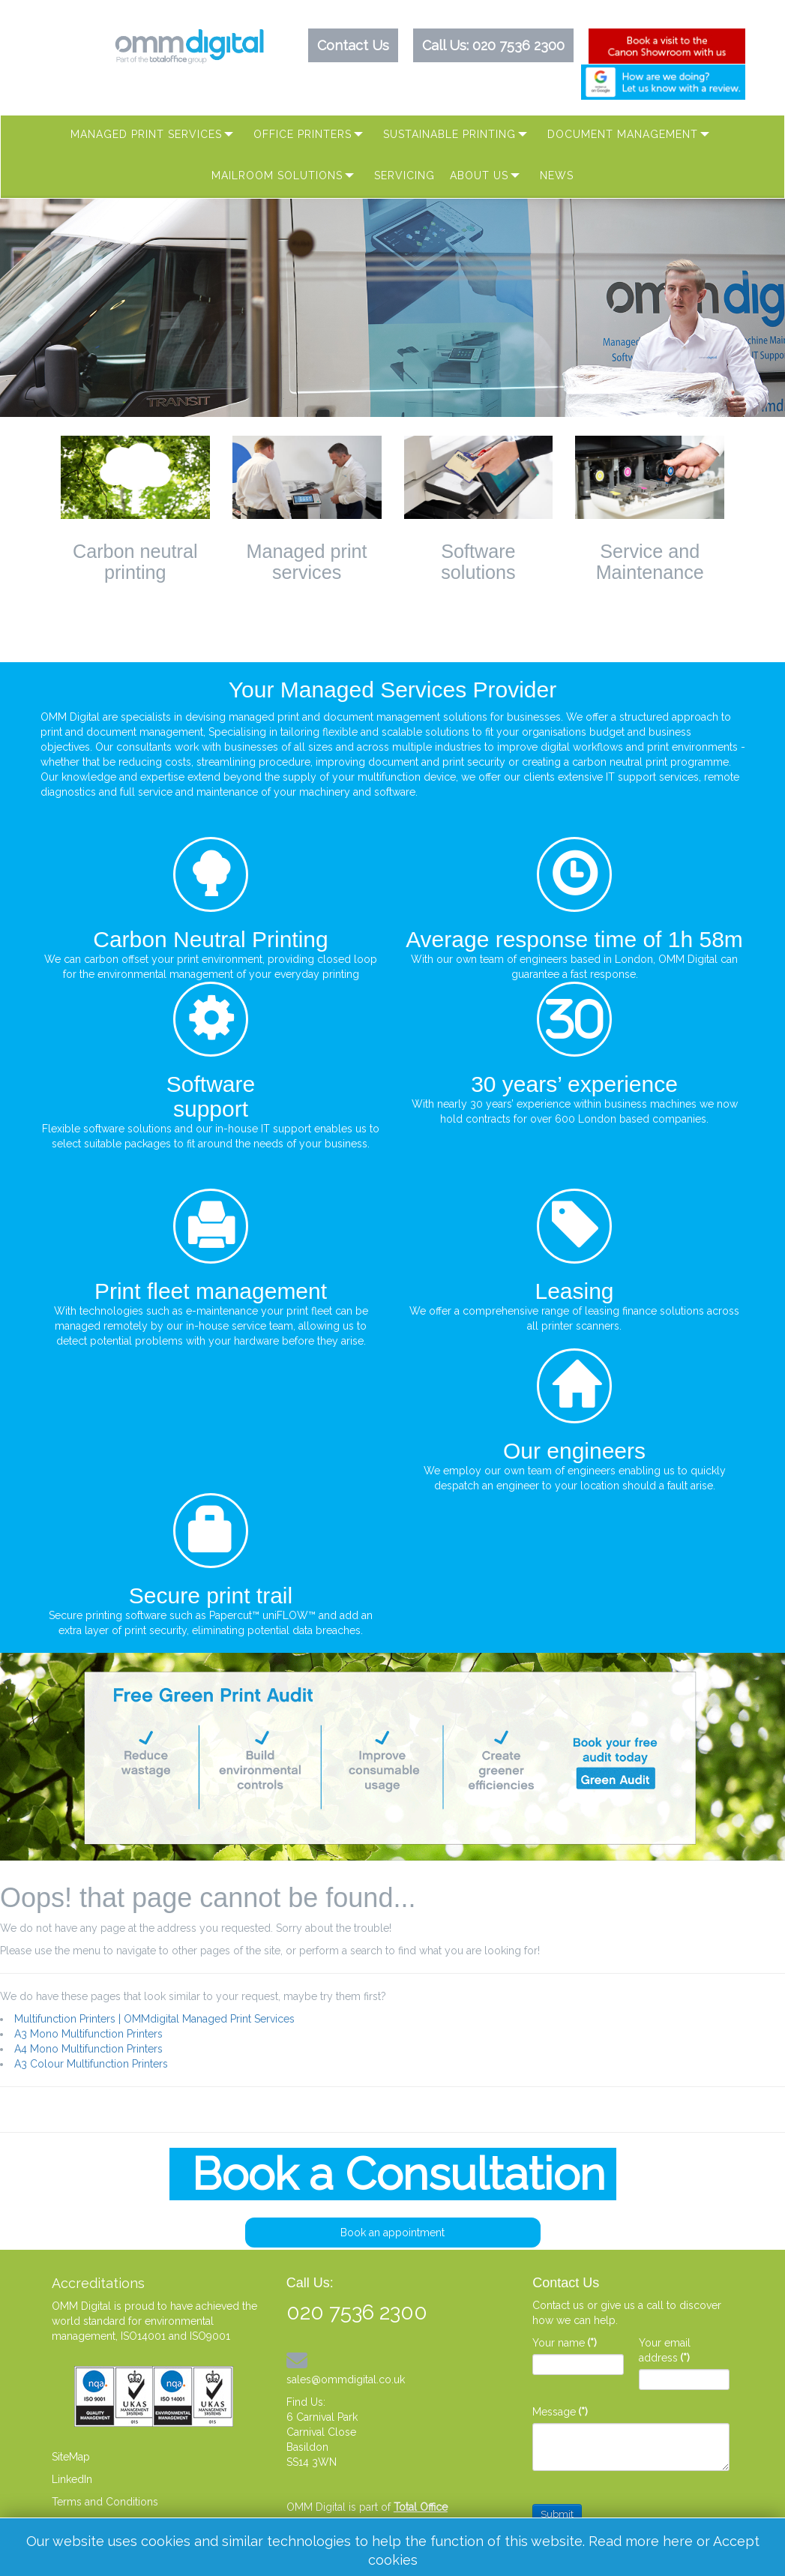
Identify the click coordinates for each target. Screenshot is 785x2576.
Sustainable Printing (449, 134)
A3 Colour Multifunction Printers (91, 2064)
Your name (564, 2343)
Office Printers (302, 134)
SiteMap (71, 2457)
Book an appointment (392, 2233)
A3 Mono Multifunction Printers (88, 2034)
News (557, 175)
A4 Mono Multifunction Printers (88, 2049)
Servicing (404, 175)
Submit (557, 2514)
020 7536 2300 (518, 45)
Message (560, 2412)
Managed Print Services (146, 134)
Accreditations (98, 2283)
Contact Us (353, 45)
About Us (479, 175)
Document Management (622, 134)
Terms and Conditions (105, 2502)
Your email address (665, 2350)
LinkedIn (72, 2479)
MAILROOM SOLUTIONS (277, 175)
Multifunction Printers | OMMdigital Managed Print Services (154, 2019)
